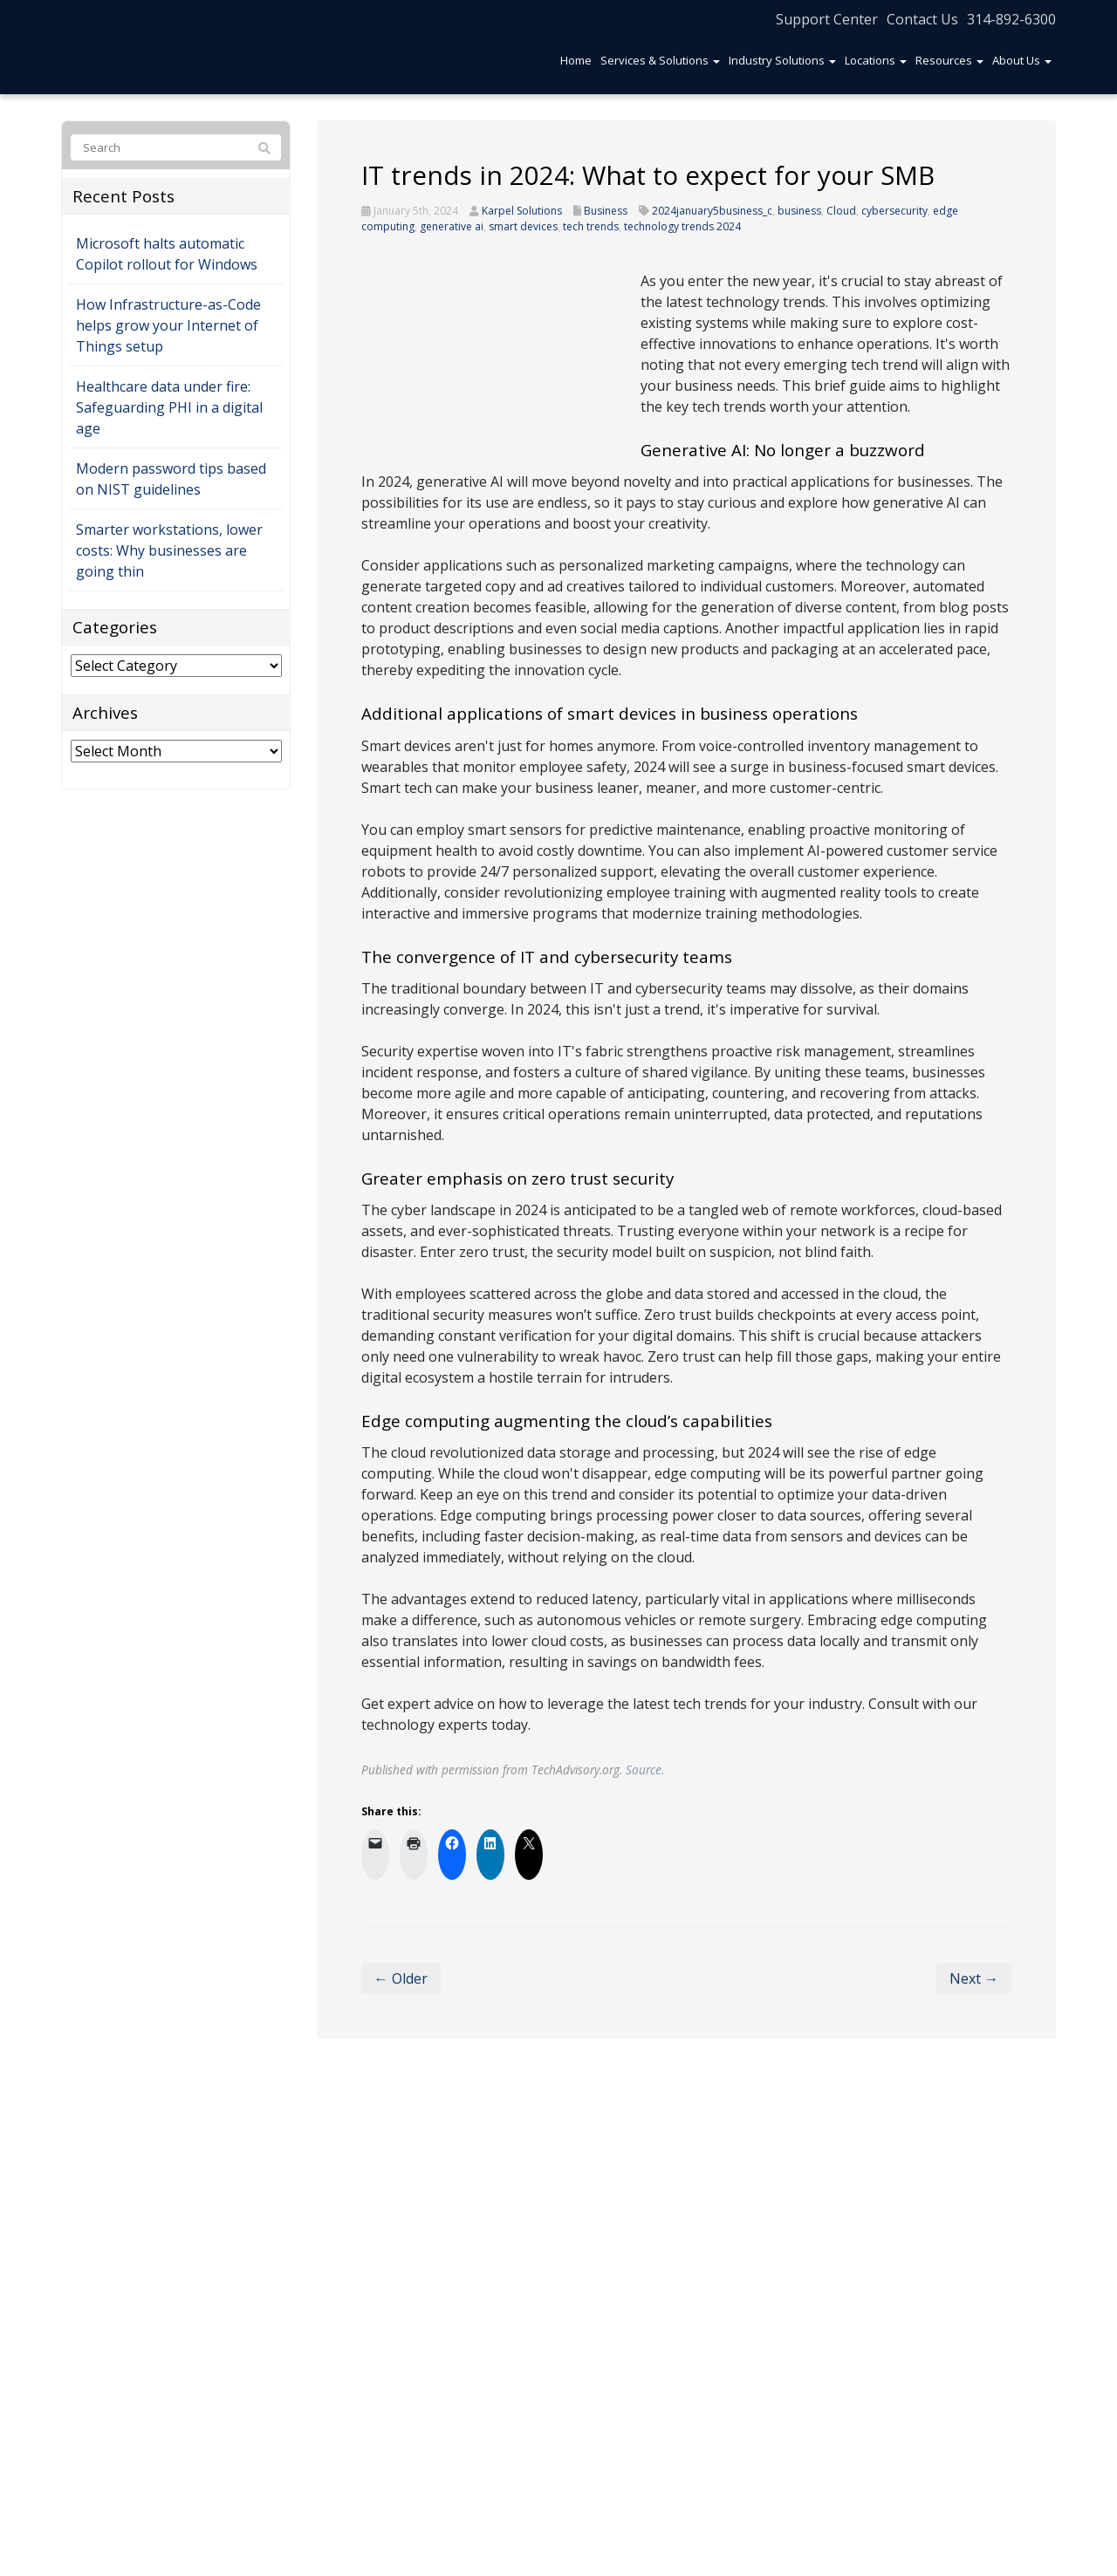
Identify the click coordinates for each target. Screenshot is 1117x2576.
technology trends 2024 (682, 226)
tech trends (591, 226)
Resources (949, 60)
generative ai (451, 226)
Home (576, 60)
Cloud (841, 210)
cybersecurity (894, 210)
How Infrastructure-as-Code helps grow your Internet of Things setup (168, 325)
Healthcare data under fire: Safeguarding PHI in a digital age (169, 407)
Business (605, 210)
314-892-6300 (1011, 19)
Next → (973, 1978)
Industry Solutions (782, 60)
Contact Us (922, 19)
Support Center (827, 19)
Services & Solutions (660, 60)
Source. (645, 1769)
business (799, 210)
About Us (1022, 60)
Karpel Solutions (522, 210)
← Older (401, 1978)
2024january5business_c (712, 210)
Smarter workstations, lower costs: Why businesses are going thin (169, 550)
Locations (876, 60)
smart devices (523, 226)
